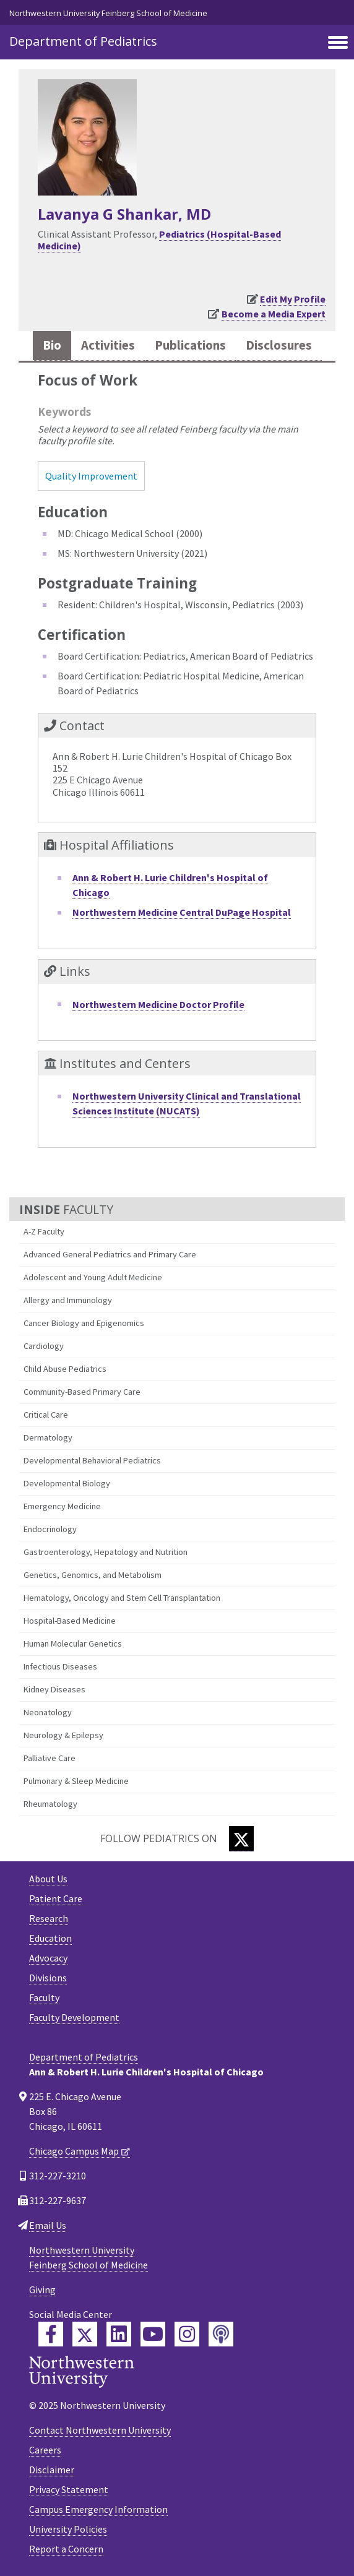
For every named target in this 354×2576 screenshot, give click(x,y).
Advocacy (48, 1958)
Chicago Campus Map (74, 2151)
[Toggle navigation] (338, 43)
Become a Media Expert (274, 314)
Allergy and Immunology (68, 1300)
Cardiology (44, 1345)
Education (50, 1938)
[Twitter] (241, 1838)
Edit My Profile (293, 299)
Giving (42, 2289)
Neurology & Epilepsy (63, 1735)
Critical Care (46, 1414)
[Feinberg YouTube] (152, 2334)
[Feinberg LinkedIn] (118, 2334)
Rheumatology (50, 1803)
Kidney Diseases (54, 1689)
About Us (48, 1878)
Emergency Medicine (62, 1506)
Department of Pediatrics (83, 41)
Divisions (48, 1977)
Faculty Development (74, 2017)
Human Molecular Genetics (73, 1643)
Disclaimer (51, 2469)
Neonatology (48, 1712)
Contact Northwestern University (100, 2430)
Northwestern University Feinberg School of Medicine (108, 13)
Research (48, 1918)
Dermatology (48, 1437)
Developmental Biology (67, 1483)
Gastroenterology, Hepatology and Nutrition (106, 1551)
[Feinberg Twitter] (84, 2334)
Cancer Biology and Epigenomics (84, 1323)
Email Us (47, 2225)
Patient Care (55, 1898)
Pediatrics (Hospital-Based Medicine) (159, 240)
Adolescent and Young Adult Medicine (93, 1277)
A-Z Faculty (44, 1231)
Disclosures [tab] (279, 345)
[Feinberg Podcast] (221, 2334)
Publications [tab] (190, 345)
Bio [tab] (52, 345)
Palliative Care (50, 1758)
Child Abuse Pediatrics (65, 1368)
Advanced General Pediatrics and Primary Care (110, 1254)
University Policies (68, 2529)
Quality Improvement (91, 476)
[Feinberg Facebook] (50, 2334)
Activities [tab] (108, 345)
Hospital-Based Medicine (70, 1620)
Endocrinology (50, 1529)
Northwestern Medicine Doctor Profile (158, 1004)
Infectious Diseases (60, 1666)
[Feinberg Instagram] (187, 2334)
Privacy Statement (68, 2489)
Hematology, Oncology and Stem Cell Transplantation (122, 1597)
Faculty (44, 1997)
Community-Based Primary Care (82, 1391)
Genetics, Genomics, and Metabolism (93, 1574)
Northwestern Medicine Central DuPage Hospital (181, 912)
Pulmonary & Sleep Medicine (76, 1780)
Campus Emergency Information (98, 2509)
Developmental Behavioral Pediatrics (92, 1460)
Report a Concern (66, 2549)
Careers (45, 2450)
